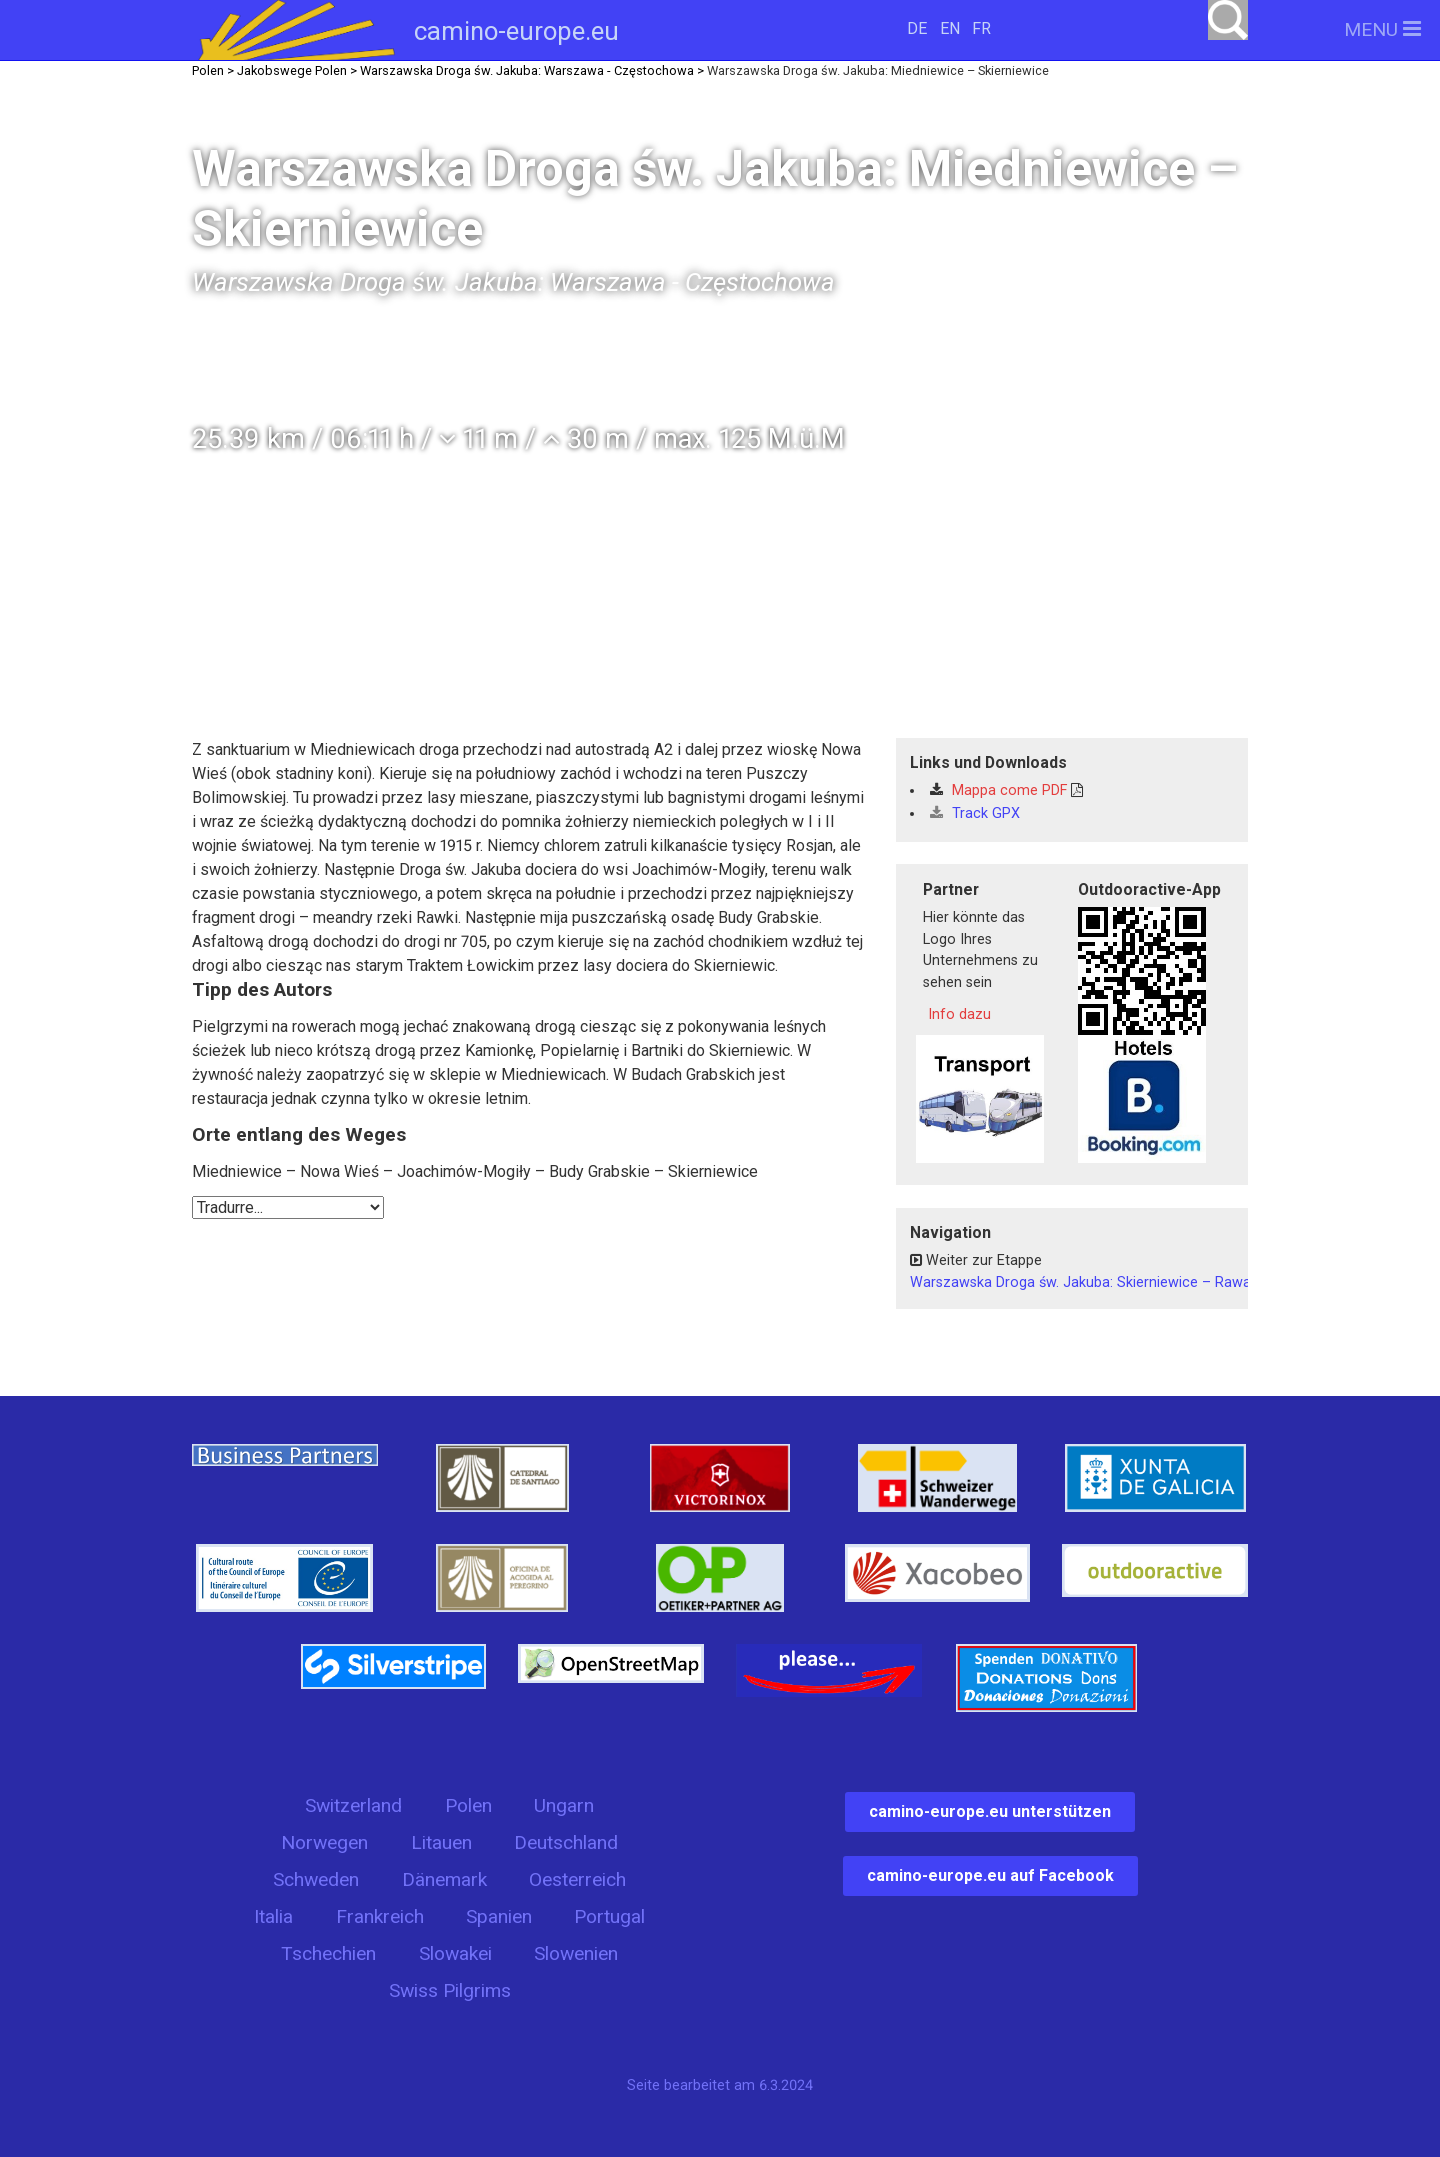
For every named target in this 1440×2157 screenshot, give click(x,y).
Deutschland (566, 1842)
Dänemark (444, 1879)
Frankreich (380, 1916)
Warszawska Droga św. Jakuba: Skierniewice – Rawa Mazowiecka (1123, 1282)
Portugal (609, 1916)
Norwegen (324, 1842)
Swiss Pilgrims (450, 1990)
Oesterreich (577, 1879)
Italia (273, 1916)
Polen (468, 1805)
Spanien (499, 1916)
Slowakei (455, 1953)
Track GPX (975, 813)
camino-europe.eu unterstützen (990, 1811)
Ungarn (564, 1805)
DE (917, 28)
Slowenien (576, 1953)
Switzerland (353, 1805)
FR (981, 28)
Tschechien (328, 1953)
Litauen (441, 1842)
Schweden (316, 1879)
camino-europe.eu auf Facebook (990, 1875)
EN (950, 28)
